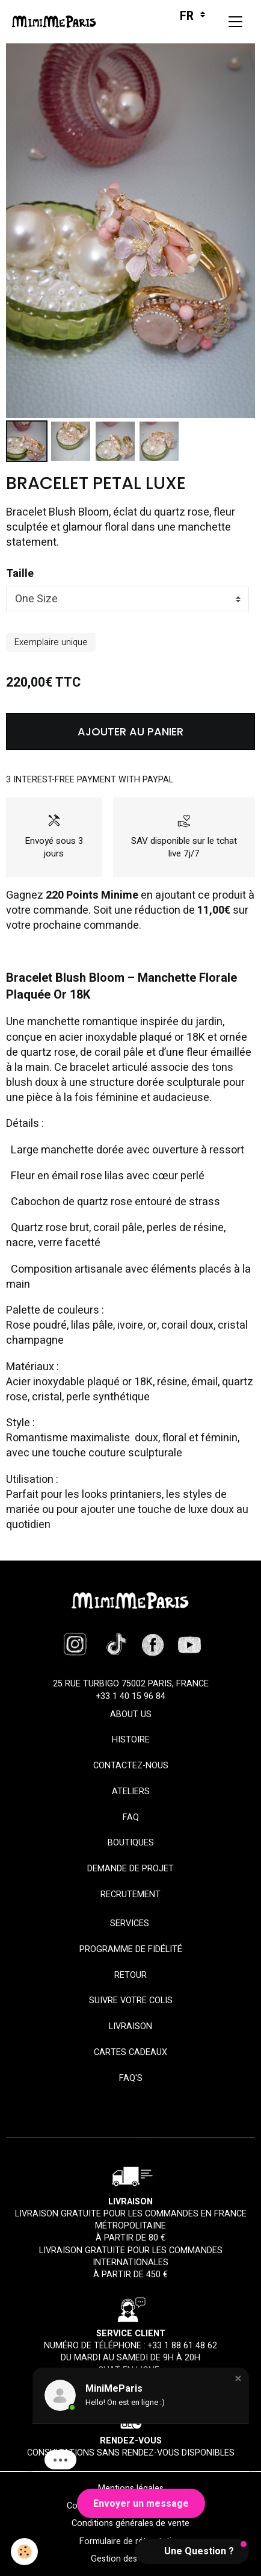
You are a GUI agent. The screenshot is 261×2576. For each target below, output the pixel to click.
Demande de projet (130, 1868)
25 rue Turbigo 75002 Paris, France (131, 1683)
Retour (130, 1975)
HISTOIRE (131, 1739)
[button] (238, 2378)
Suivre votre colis (131, 2000)
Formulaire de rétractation (130, 2541)
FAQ (131, 1817)
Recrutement (130, 1894)
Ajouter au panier (130, 731)
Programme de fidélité (130, 1949)
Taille (20, 573)
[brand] (57, 22)
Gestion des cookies (130, 2559)
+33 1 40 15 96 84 (130, 1696)
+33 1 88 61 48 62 (182, 2345)
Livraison (130, 2026)
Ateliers (131, 1791)
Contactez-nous (130, 1765)
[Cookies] (24, 2551)
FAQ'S (131, 2078)
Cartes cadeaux (130, 2052)
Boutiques (131, 1842)
